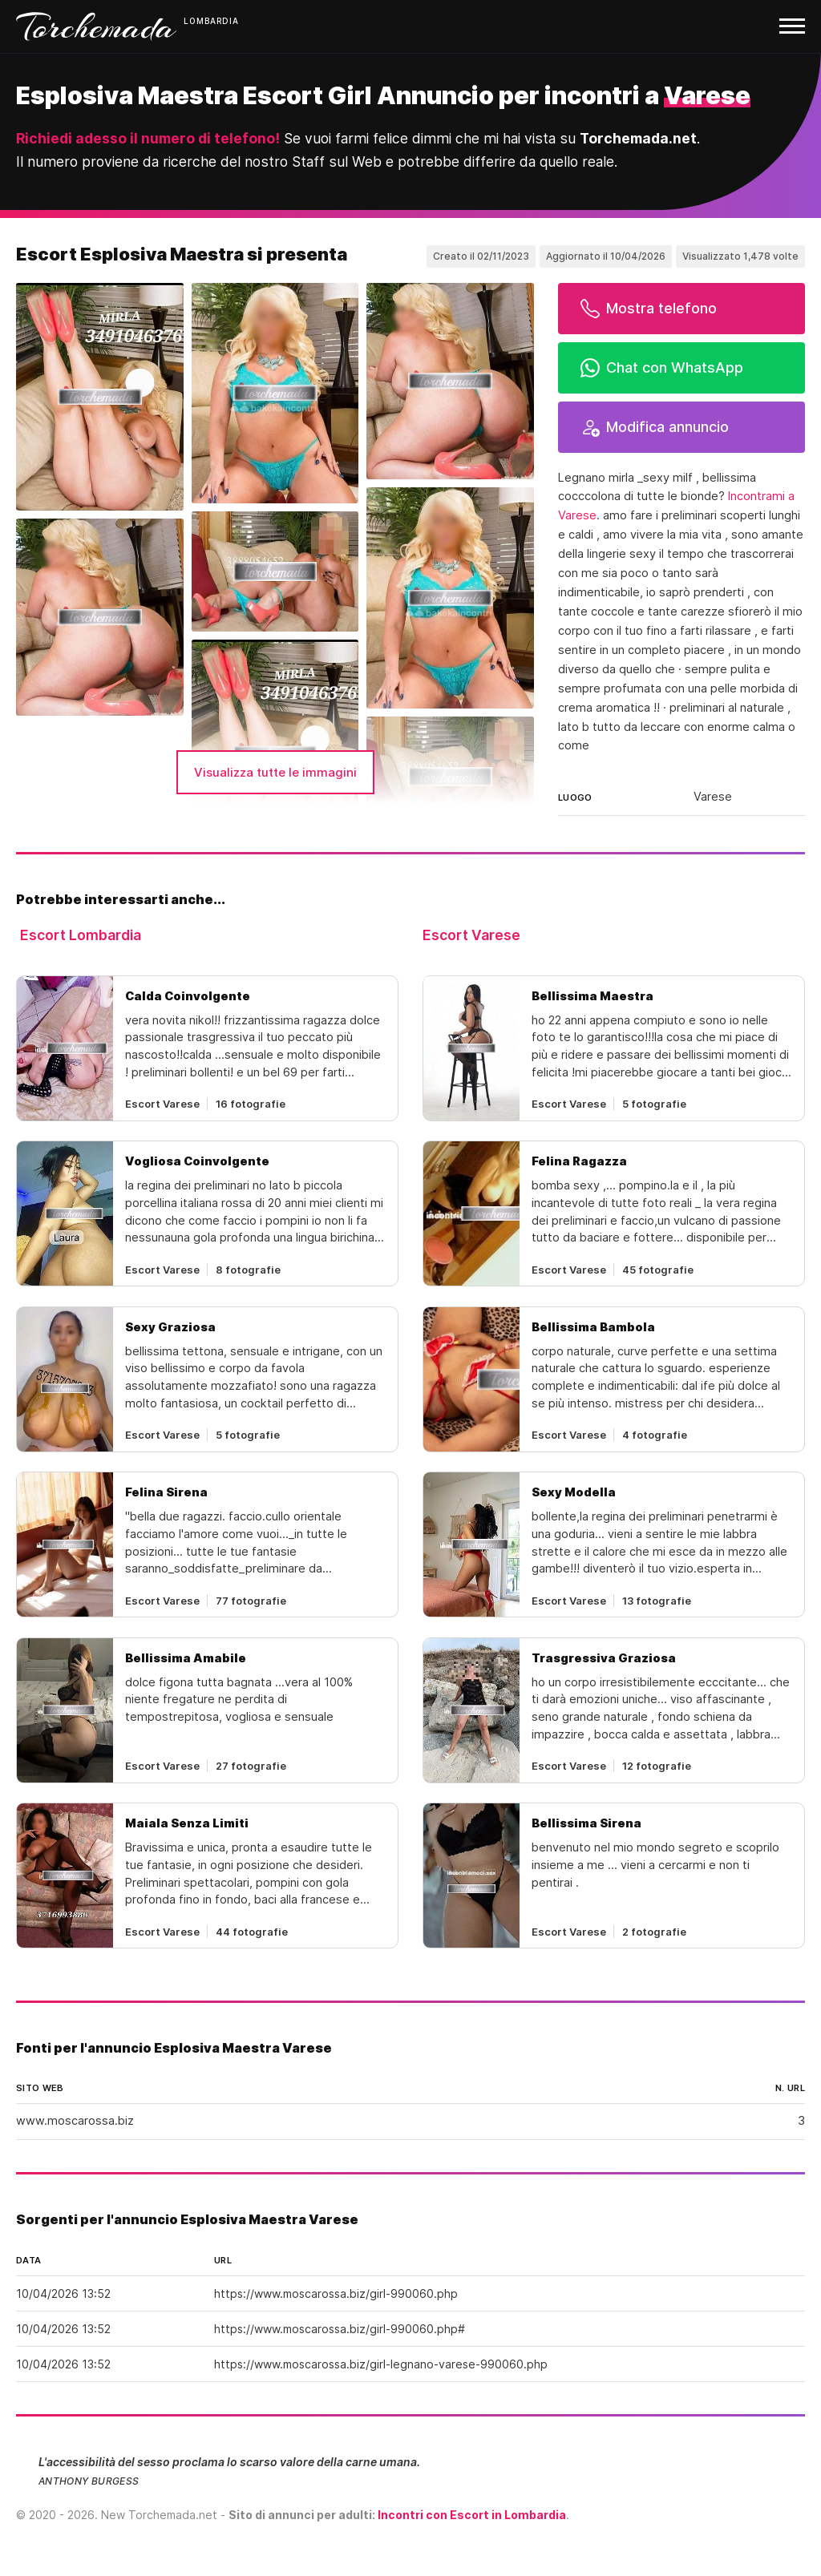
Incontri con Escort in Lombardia (472, 2514)
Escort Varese (471, 935)
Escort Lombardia (80, 935)
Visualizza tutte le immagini (275, 772)
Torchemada (96, 26)
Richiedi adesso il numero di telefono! (148, 138)
